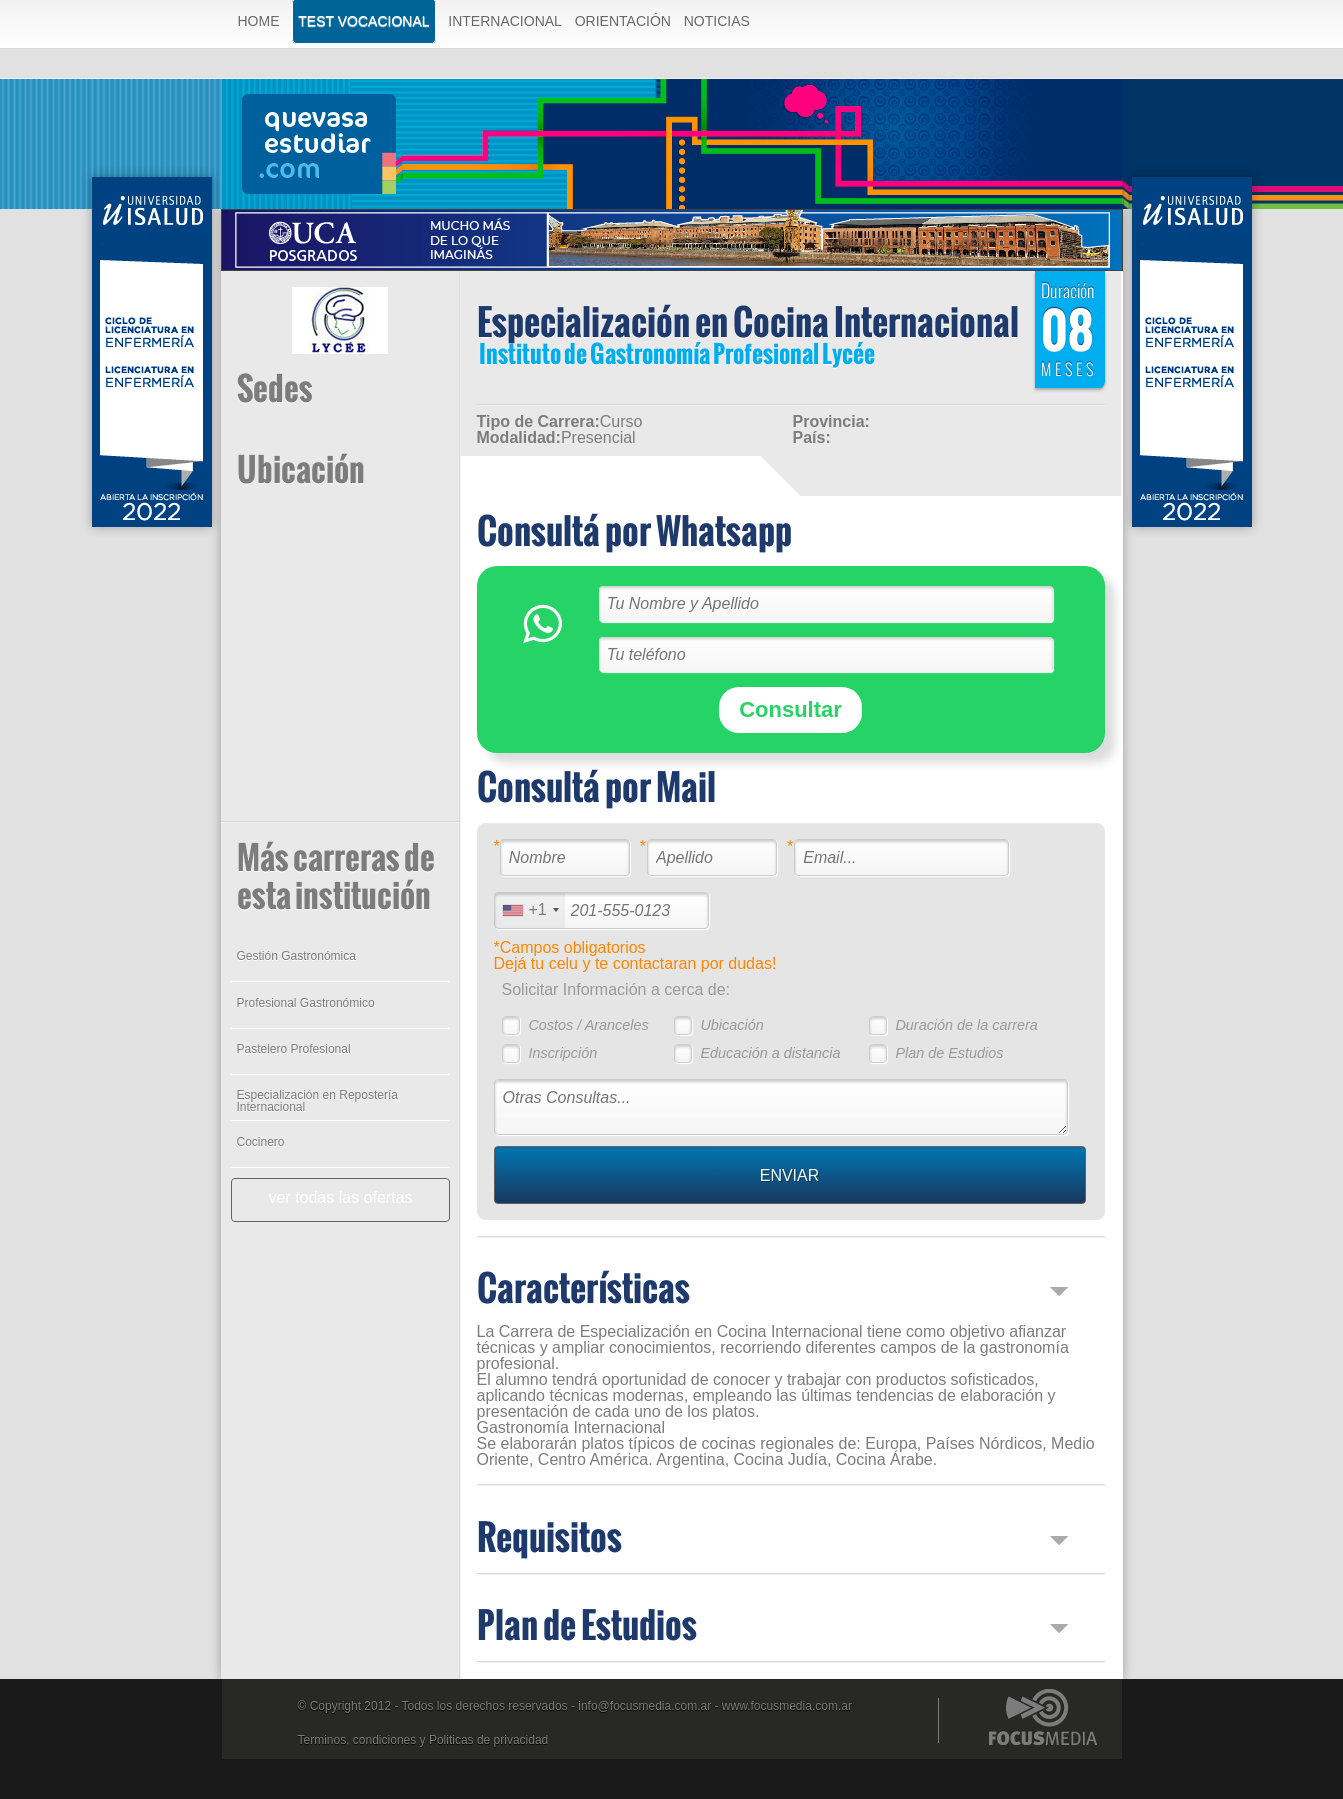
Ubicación (731, 1025)
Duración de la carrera (966, 1025)
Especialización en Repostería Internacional (317, 1101)
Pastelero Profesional (294, 1049)
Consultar (790, 709)
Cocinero (261, 1142)
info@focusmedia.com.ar (644, 1706)
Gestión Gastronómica (296, 956)
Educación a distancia (770, 1053)
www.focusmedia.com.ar (787, 1706)
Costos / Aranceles (588, 1025)
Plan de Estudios (949, 1053)
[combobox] (530, 910)
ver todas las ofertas (340, 1197)
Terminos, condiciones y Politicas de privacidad (423, 1740)
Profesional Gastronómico (306, 1003)
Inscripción (562, 1053)
